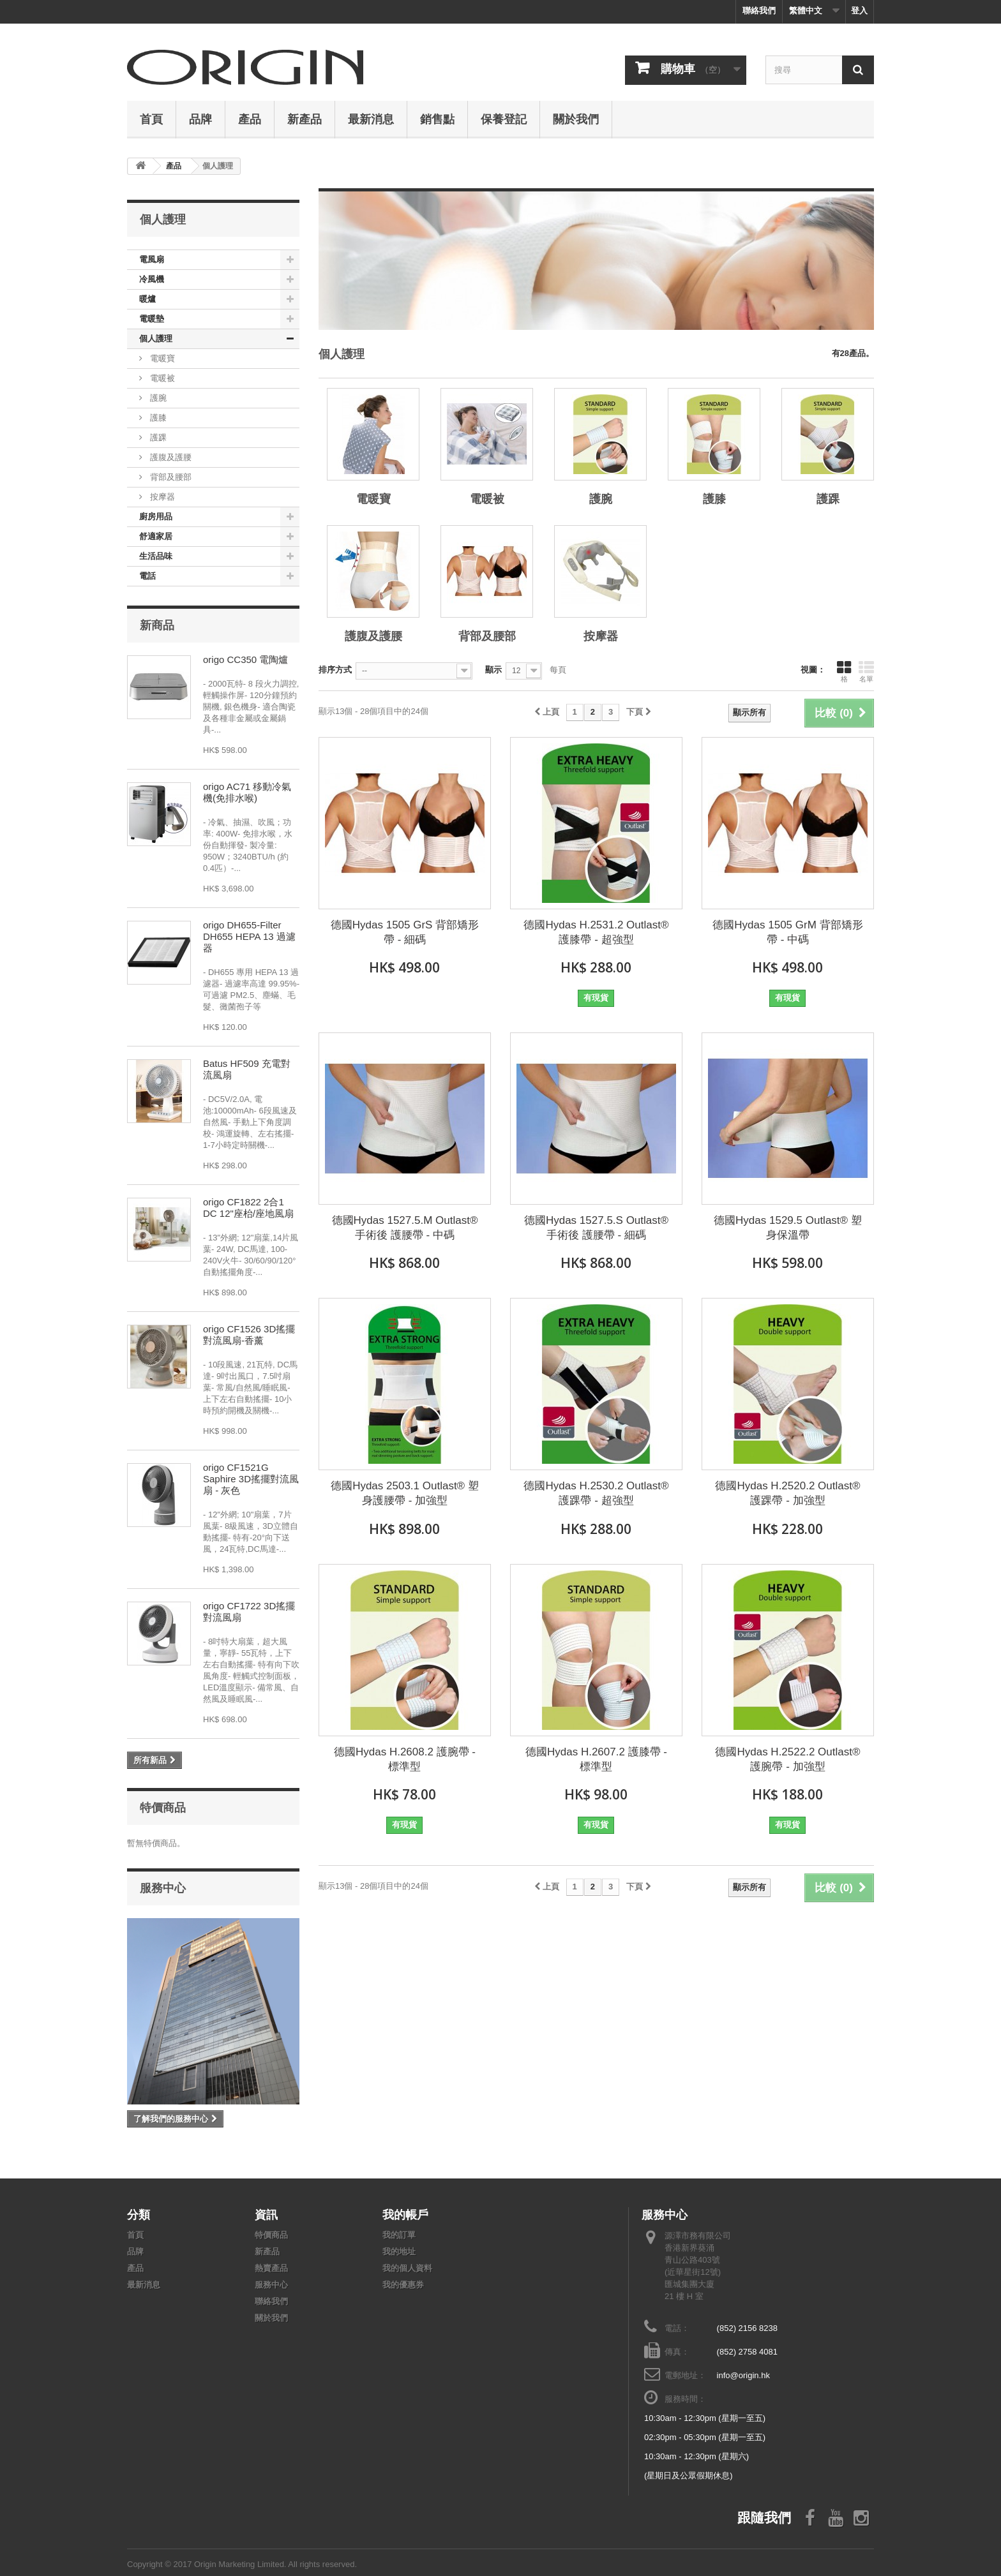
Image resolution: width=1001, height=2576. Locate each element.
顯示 (493, 669)
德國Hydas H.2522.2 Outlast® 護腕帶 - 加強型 (787, 1759)
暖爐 (147, 299)
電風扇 (151, 259)
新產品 (304, 118)
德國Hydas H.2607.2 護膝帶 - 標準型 (596, 1759)
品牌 (200, 118)
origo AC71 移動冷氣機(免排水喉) (247, 792)
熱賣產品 (271, 2268)
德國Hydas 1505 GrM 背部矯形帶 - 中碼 (787, 932)
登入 (859, 10)
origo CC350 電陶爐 (245, 659)
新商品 (157, 624)
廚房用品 (155, 516)
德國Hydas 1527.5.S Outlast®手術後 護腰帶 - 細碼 (596, 1227)
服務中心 (163, 1887)
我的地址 (399, 2251)
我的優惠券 (403, 2284)
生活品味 (155, 556)
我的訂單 (399, 2235)
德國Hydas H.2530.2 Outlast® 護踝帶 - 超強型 (595, 1493)
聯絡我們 (759, 10)
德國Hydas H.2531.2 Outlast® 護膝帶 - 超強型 (595, 932)
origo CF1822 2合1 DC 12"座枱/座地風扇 (248, 1207)
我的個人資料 (407, 2268)
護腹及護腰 (169, 457)
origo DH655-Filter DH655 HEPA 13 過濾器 (249, 936)
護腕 (157, 398)
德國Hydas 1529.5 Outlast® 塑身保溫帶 (788, 1227)
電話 (147, 576)
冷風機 (151, 279)
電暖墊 (151, 319)
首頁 (151, 118)
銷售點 (437, 118)
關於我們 (576, 118)
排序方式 (335, 669)
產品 (249, 118)
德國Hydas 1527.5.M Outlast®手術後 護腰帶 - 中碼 (405, 1227)
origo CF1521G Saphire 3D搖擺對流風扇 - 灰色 (251, 1479)
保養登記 (504, 118)
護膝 (157, 417)
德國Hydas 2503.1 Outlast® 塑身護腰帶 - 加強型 (405, 1493)
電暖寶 (161, 358)
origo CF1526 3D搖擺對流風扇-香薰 (249, 1334)
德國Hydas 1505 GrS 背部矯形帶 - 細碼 (405, 932)
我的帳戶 (405, 2214)
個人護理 (155, 338)
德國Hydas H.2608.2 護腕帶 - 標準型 (405, 1759)
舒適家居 (155, 536)
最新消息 (371, 118)
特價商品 (163, 1807)
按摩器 (161, 497)
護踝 (157, 437)
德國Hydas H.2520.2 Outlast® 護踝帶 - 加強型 (787, 1493)
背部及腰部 (169, 477)
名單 (866, 671)
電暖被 (161, 378)
